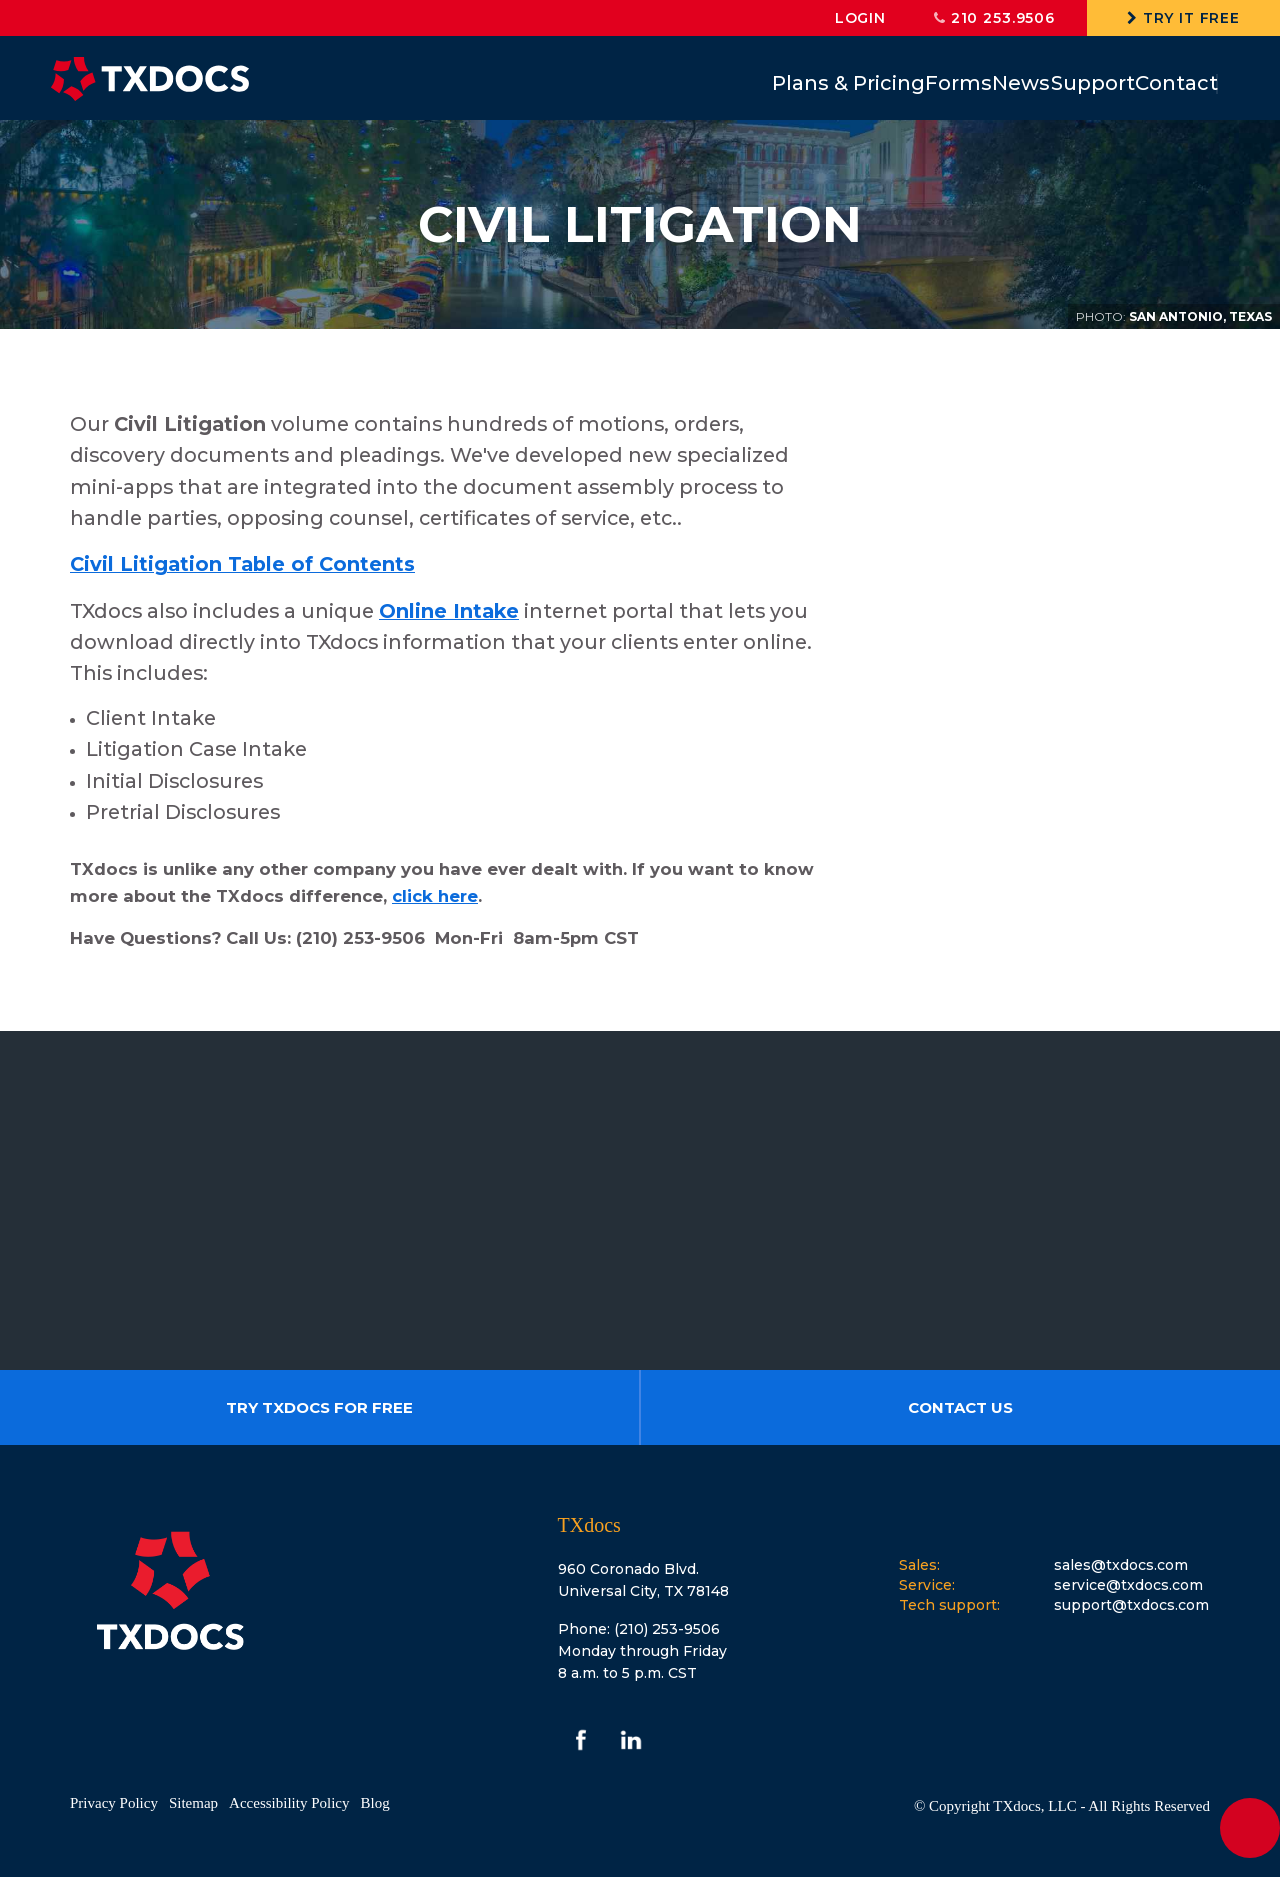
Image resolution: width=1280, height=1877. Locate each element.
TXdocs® (150, 79)
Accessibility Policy (289, 1803)
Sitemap (193, 1803)
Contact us (960, 1407)
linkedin (631, 1740)
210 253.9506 (994, 18)
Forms (875, 83)
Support (1057, 83)
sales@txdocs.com (1121, 1565)
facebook (581, 1740)
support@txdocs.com (1131, 1605)
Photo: (1101, 316)
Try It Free (1183, 18)
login (860, 18)
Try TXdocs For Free (319, 1407)
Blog (374, 1803)
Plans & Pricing (741, 83)
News (962, 83)
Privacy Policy (114, 1803)
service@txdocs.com (1128, 1585)
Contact (1164, 83)
